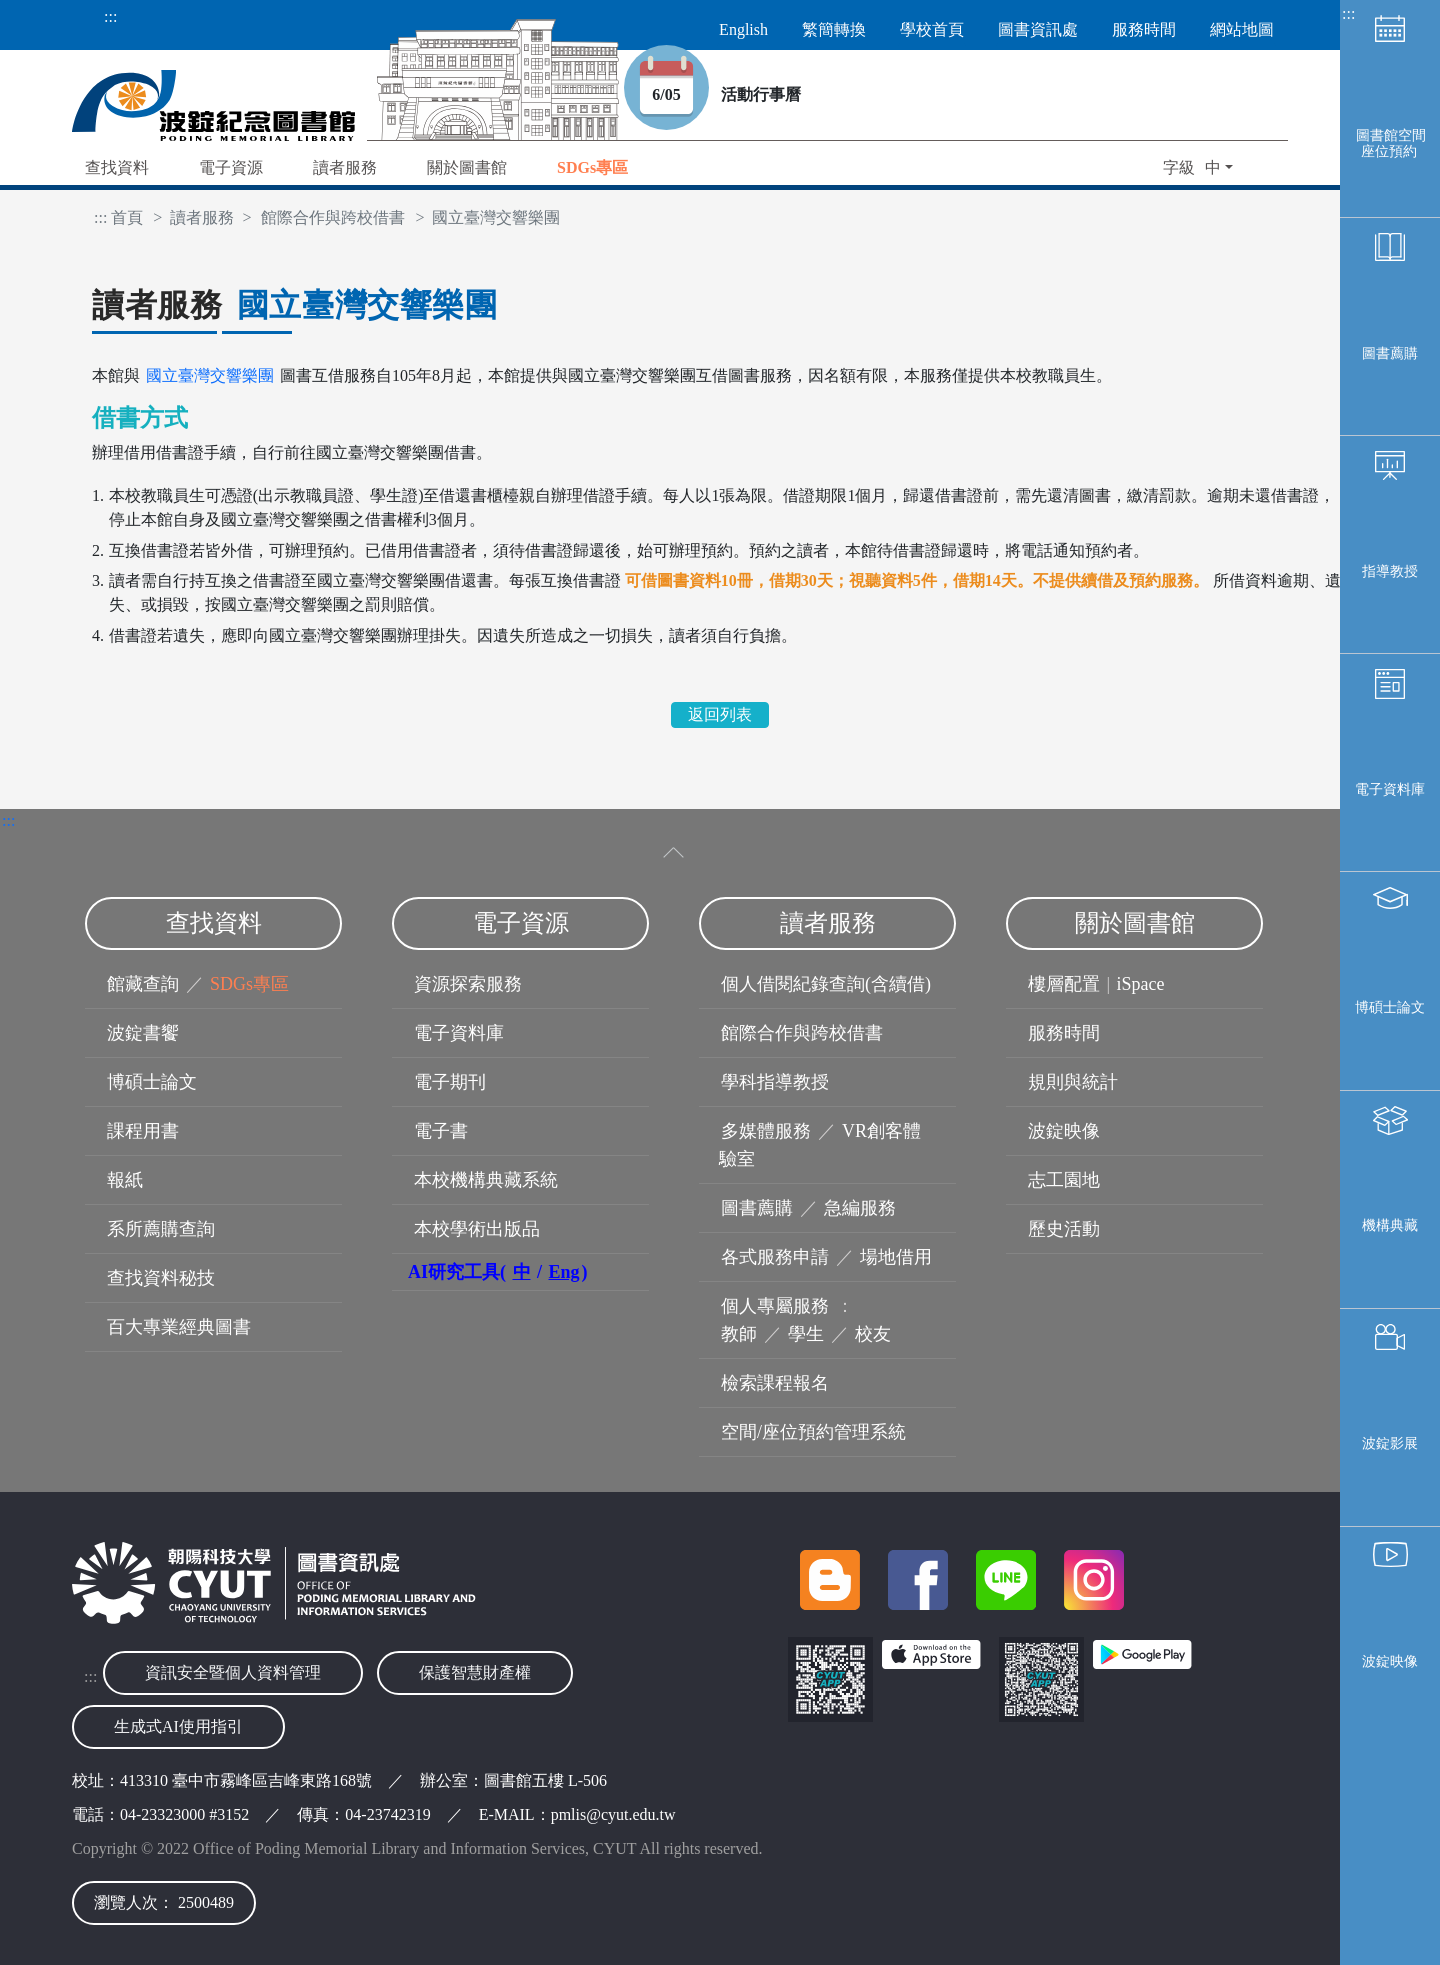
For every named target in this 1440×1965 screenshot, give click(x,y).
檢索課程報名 (775, 1383)
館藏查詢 (143, 984)
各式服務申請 (775, 1257)
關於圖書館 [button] (467, 167)
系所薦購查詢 (161, 1229)
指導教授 (1390, 571)
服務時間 (1064, 1033)
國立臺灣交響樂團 (210, 375)
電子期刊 (450, 1082)
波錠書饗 (143, 1033)
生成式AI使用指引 (178, 1726)
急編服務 (860, 1208)
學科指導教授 (775, 1082)
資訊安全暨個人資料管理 (233, 1672)
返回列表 (720, 714)
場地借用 (896, 1257)
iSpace (1141, 984)
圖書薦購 (1390, 353)
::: (110, 16)
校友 (873, 1334)
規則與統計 (1073, 1082)
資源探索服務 (468, 984)
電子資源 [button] (231, 167)
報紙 (125, 1180)
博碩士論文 (1390, 1007)
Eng (564, 1272)
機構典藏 (1390, 1225)
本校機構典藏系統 (486, 1180)
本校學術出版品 (477, 1229)
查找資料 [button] (117, 167)
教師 (739, 1334)
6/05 (680, 95)
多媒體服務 (766, 1131)
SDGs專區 (249, 984)
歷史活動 (1064, 1229)
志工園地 (1064, 1180)
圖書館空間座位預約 (1391, 143)
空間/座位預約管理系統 (813, 1432)
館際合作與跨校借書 (333, 217)
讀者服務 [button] (345, 167)
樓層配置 (1064, 984)
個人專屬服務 (775, 1306)
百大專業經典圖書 (179, 1327)
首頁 (127, 217)
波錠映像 (1390, 1661)
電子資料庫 (1390, 789)
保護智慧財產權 (475, 1672)
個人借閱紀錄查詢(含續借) (826, 984)
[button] (592, 169)
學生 (806, 1334)
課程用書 (143, 1131)
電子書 (441, 1131)
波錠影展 (1390, 1443)
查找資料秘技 (161, 1278)
